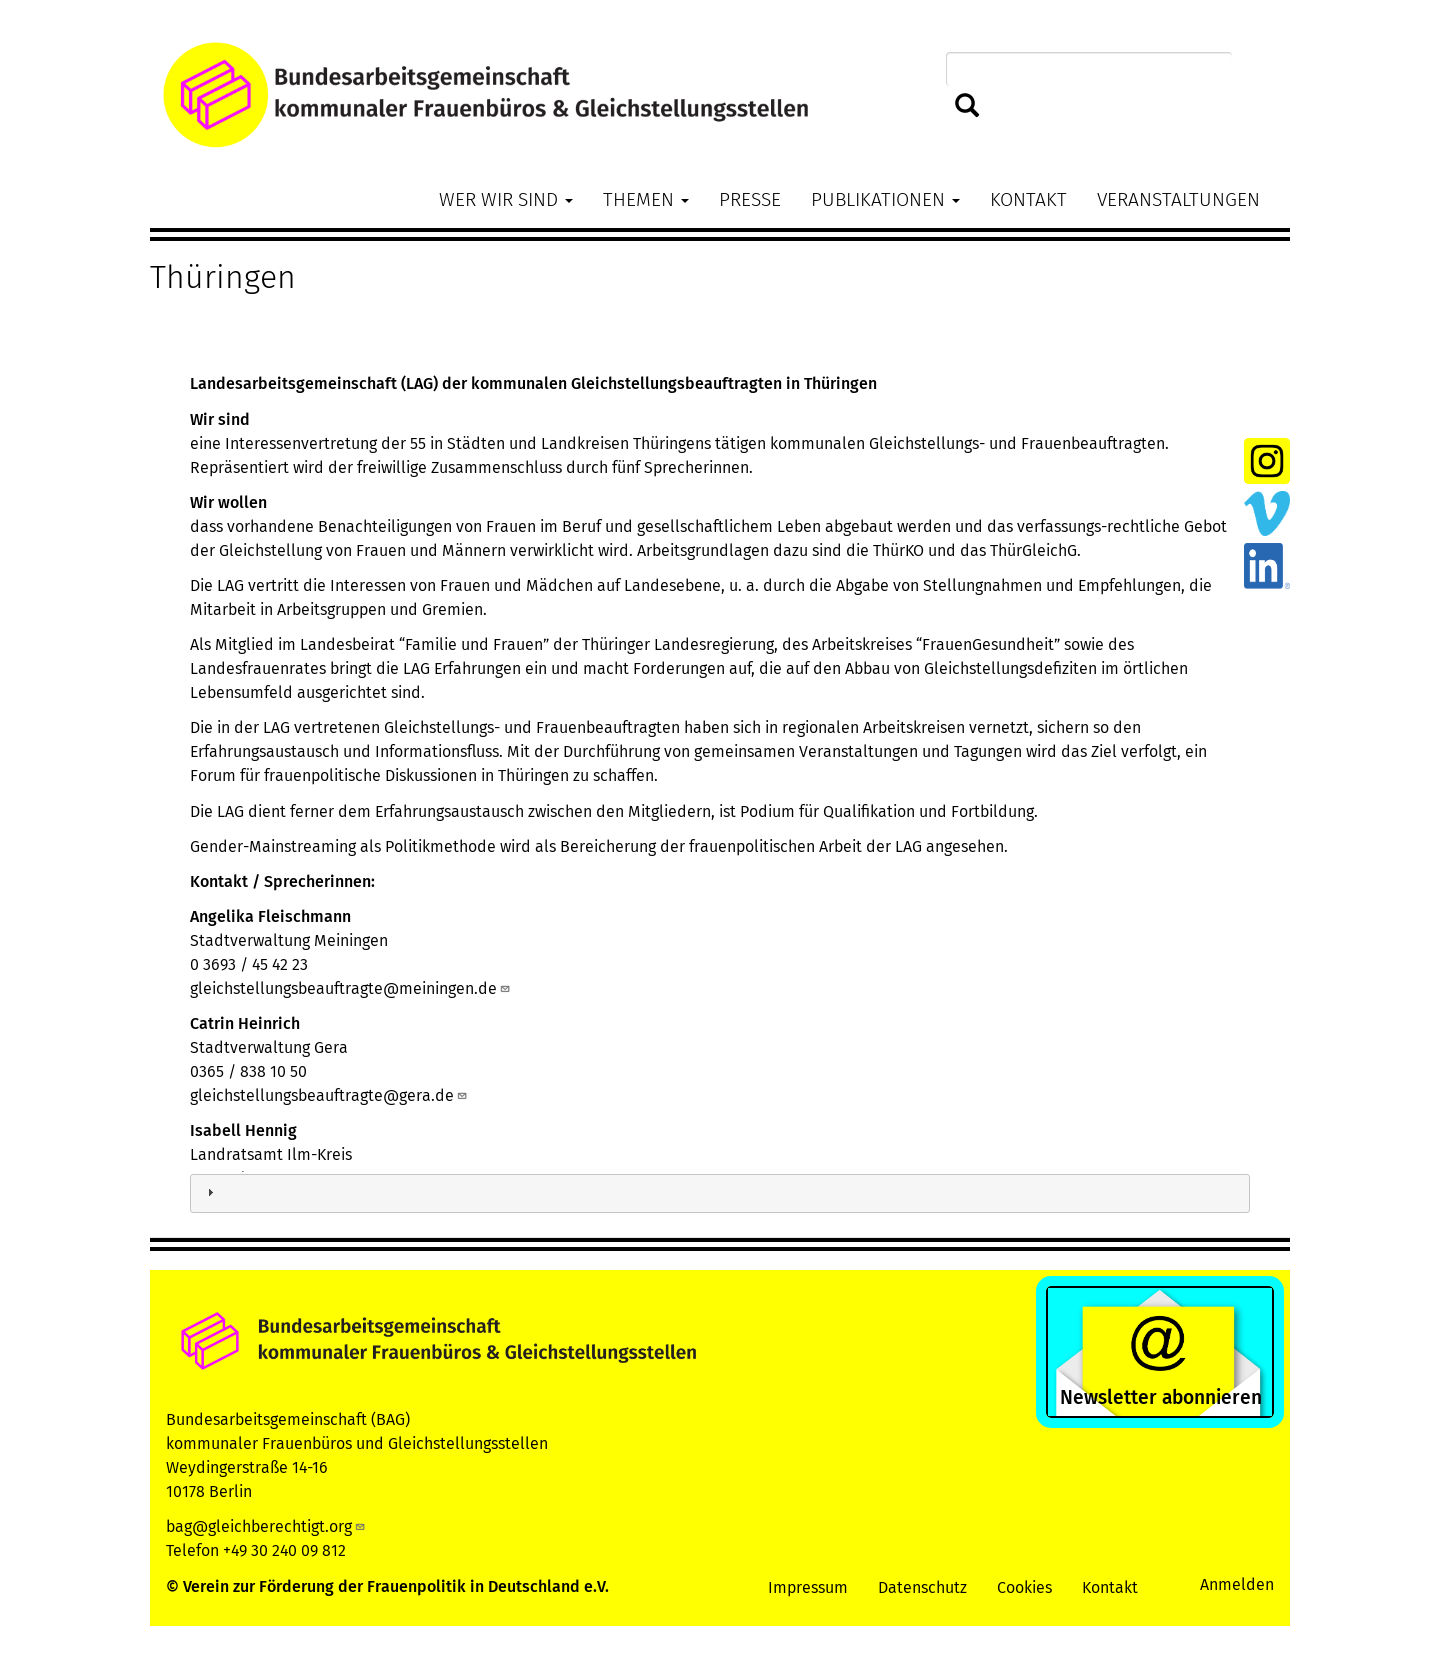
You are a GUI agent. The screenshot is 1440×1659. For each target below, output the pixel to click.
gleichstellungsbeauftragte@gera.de (329, 1095)
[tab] (720, 1193)
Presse (750, 199)
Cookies (1024, 1587)
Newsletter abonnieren (1161, 1397)
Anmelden (1237, 1584)
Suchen (967, 106)
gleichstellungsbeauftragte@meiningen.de (350, 988)
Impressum (808, 1587)
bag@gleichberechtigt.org (266, 1526)
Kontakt (1028, 199)
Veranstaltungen (1178, 199)
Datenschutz (922, 1587)
